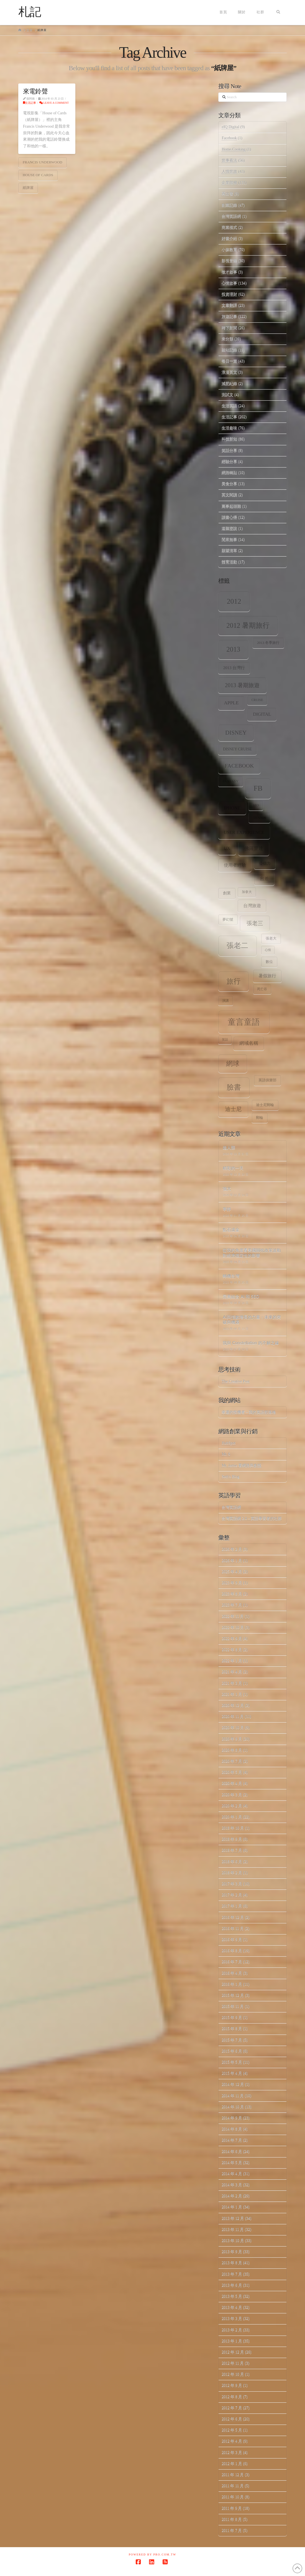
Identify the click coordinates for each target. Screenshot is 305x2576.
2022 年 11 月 (233, 1616)
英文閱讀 (229, 495)
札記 (29, 12)
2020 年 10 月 (233, 1727)
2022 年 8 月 (232, 1650)
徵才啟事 (229, 272)
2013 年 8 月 (232, 2263)
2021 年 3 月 (232, 1683)
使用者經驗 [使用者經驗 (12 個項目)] (235, 865)
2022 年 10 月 (233, 1627)
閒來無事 (229, 539)
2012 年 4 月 (232, 2441)
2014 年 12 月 (233, 2084)
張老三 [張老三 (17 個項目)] (255, 923)
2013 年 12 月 (233, 2218)
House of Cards (38, 175)
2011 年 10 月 (233, 2497)
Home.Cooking (233, 149)
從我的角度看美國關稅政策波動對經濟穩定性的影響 (252, 1252)
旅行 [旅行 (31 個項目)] (233, 981)
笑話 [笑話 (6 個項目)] (225, 1039)
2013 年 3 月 (232, 2318)
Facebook (229, 138)
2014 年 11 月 (233, 2096)
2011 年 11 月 (233, 2486)
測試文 (227, 395)
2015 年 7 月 (232, 2040)
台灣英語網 (231, 216)
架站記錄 (229, 350)
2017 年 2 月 (232, 1895)
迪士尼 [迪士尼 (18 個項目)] (233, 1109)
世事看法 (229, 160)
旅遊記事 (229, 316)
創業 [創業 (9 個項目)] (227, 893)
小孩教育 (229, 249)
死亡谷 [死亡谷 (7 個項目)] (262, 989)
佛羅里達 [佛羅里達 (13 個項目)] (253, 848)
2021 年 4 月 (232, 1672)
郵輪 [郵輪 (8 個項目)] (259, 1118)
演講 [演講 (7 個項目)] (225, 1001)
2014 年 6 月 (232, 2151)
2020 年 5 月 (232, 1772)
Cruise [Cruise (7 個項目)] (257, 700)
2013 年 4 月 (232, 2307)
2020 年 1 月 (232, 1817)
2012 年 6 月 (232, 2419)
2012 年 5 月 (232, 2430)
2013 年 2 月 (232, 2330)
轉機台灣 (231, 1275)
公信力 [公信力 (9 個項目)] (265, 863)
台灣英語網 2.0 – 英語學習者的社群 (252, 1518)
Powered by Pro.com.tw (152, 2554)
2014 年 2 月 (232, 2196)
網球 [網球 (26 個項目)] (232, 1063)
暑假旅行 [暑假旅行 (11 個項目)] (267, 975)
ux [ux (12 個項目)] (227, 848)
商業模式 (229, 227)
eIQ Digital (230, 127)
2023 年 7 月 (232, 1605)
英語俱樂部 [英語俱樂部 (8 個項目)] (267, 1080)
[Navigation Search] (278, 12)
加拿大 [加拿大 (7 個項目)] (247, 892)
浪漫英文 (229, 372)
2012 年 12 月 (233, 2352)
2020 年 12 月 (233, 1705)
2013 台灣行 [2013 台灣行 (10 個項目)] (234, 667)
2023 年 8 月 (232, 1594)
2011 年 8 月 (232, 2519)
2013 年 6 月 (232, 2285)
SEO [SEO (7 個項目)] (256, 805)
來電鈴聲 (35, 91)
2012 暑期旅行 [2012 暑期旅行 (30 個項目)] (248, 625)
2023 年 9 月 (232, 1583)
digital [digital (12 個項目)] (262, 714)
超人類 (229, 1147)
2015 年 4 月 (232, 2073)
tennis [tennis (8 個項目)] (259, 818)
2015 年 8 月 (232, 2028)
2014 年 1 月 (232, 2207)
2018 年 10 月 (233, 1828)
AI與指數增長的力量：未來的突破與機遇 (252, 1319)
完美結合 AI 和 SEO (241, 1296)
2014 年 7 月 (232, 2140)
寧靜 (227, 1208)
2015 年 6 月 (232, 2051)
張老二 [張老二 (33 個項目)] (237, 946)
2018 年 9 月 (232, 1839)
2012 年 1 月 (232, 2463)
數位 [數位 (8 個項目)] (269, 962)
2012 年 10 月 (233, 2374)
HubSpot (228, 1443)
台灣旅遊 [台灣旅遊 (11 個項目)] (252, 905)
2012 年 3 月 (232, 2452)
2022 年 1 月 (232, 1661)
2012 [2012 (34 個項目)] (234, 601)
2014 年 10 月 (233, 2107)
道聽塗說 (229, 528)
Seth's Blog (230, 1476)
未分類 (227, 339)
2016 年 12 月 (233, 1917)
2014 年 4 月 (232, 2174)
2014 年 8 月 (232, 2129)
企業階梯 (229, 183)
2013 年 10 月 (233, 2240)
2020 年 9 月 (232, 1739)
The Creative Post (235, 1381)
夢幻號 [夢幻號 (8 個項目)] (227, 920)
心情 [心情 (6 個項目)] (268, 950)
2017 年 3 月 (232, 1884)
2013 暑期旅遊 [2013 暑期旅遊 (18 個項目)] (242, 685)
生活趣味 (229, 428)
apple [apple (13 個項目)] (231, 702)
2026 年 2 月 (232, 1549)
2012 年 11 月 (233, 2363)
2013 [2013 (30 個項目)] (233, 649)
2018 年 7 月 (232, 1850)
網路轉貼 (229, 472)
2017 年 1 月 (232, 1906)
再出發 (227, 194)
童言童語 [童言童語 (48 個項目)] (244, 1022)
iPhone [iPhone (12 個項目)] (232, 808)
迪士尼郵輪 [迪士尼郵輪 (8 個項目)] (265, 1105)
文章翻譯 (229, 305)
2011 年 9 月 (232, 2508)
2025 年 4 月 (232, 1572)
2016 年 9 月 (232, 1939)
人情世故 (229, 171)
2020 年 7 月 (232, 1761)
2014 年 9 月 (232, 2118)
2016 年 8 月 (232, 1951)
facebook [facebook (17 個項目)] (239, 766)
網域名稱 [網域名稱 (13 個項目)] (248, 1043)
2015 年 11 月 (233, 2006)
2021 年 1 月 (232, 1694)
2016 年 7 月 (232, 1962)
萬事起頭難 (231, 506)
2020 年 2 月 (232, 1806)
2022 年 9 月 (232, 1638)
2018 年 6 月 (232, 1861)
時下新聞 (229, 328)
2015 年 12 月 (233, 1995)
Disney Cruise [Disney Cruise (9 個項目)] (237, 749)
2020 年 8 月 (232, 1750)
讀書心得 (229, 517)
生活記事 (29, 102)
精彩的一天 (233, 1167)
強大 (227, 1188)
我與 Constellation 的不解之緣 (251, 1342)
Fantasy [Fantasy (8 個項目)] (230, 781)
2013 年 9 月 (232, 2251)
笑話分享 (229, 450)
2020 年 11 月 (233, 1716)
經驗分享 (229, 461)
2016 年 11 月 (233, 1928)
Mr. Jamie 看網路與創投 (242, 1465)
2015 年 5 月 (232, 2062)
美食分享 (229, 484)
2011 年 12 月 (233, 2475)
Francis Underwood (42, 162)
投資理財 (229, 294)
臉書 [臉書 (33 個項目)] (234, 1087)
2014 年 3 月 (232, 2185)
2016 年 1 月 (232, 1984)
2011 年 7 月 (232, 2530)
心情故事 (229, 283)
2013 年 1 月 (232, 2341)
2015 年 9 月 (232, 2017)
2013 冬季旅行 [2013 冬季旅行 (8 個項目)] (268, 643)
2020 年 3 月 (232, 1795)
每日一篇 (229, 361)
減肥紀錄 (229, 383)
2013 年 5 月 (232, 2296)
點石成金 (231, 1229)
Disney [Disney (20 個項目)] (236, 732)
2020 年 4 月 (232, 1783)
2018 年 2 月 (232, 1873)
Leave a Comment (54, 102)
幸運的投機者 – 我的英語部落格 (249, 1412)
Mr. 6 (226, 1454)
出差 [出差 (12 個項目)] (264, 878)
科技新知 (229, 439)
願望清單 (229, 550)
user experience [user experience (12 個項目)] (244, 832)
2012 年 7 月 (232, 2408)
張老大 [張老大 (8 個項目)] (271, 938)
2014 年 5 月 (232, 2162)
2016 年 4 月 (232, 1973)
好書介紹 (229, 238)
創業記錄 (229, 205)
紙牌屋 (28, 188)
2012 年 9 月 (232, 2385)
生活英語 (229, 406)
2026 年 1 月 (232, 1560)
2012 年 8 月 (232, 2397)
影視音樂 (229, 261)
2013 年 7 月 (232, 2274)
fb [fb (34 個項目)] (258, 788)
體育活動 (229, 562)
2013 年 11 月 (233, 2229)
